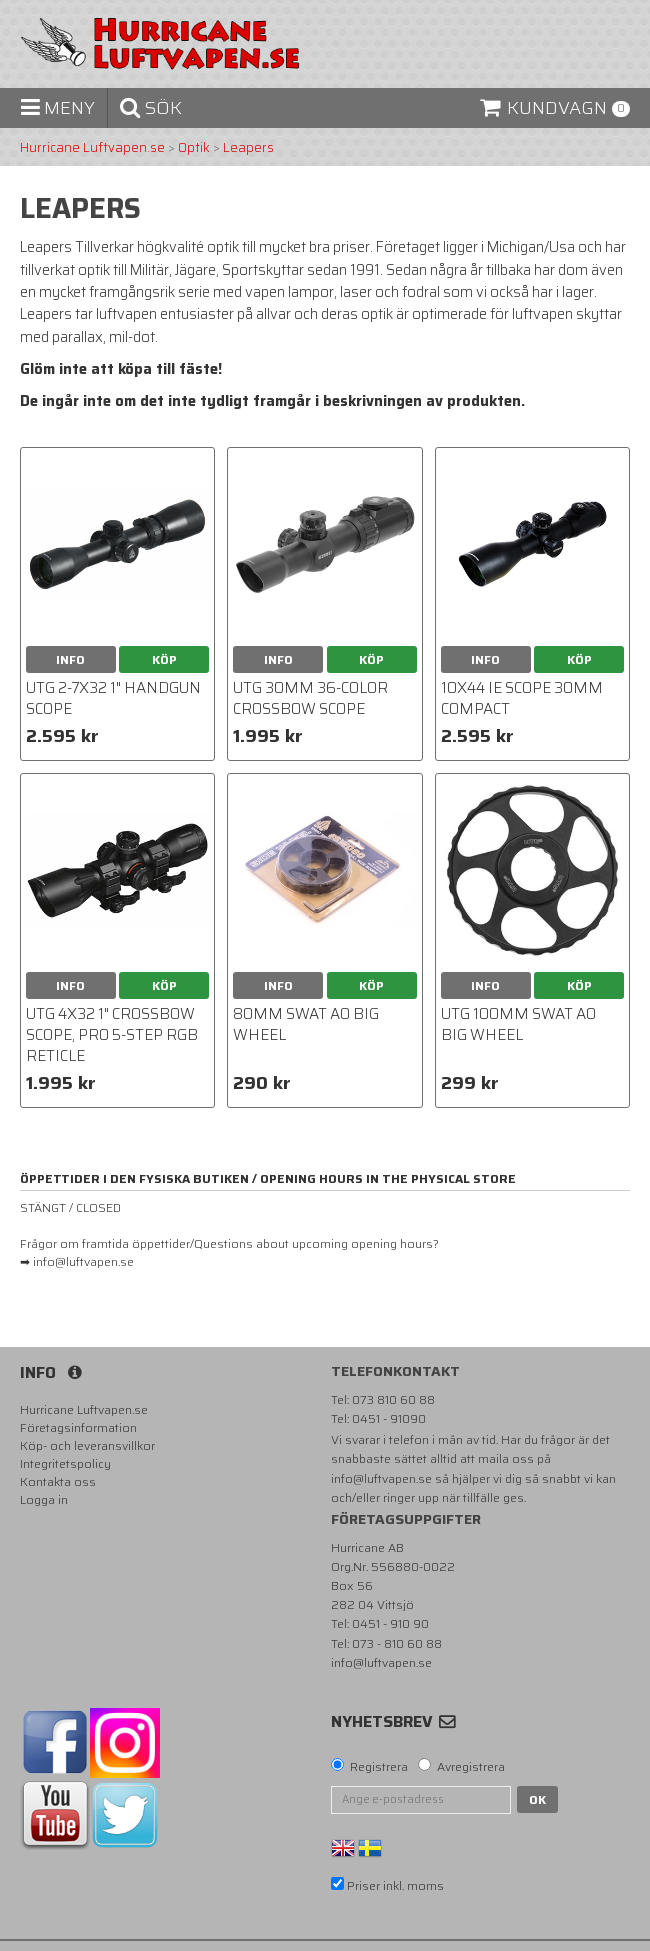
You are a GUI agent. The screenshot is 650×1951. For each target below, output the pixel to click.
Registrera (379, 1767)
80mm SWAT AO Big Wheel (306, 1024)
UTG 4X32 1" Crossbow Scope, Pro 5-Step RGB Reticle (112, 1035)
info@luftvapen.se (381, 1478)
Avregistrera (471, 1767)
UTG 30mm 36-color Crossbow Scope (310, 698)
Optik (194, 148)
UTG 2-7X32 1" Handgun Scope (113, 698)
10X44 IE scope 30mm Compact (522, 698)
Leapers (248, 148)
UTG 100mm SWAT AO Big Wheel (518, 1024)
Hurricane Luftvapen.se (92, 148)
